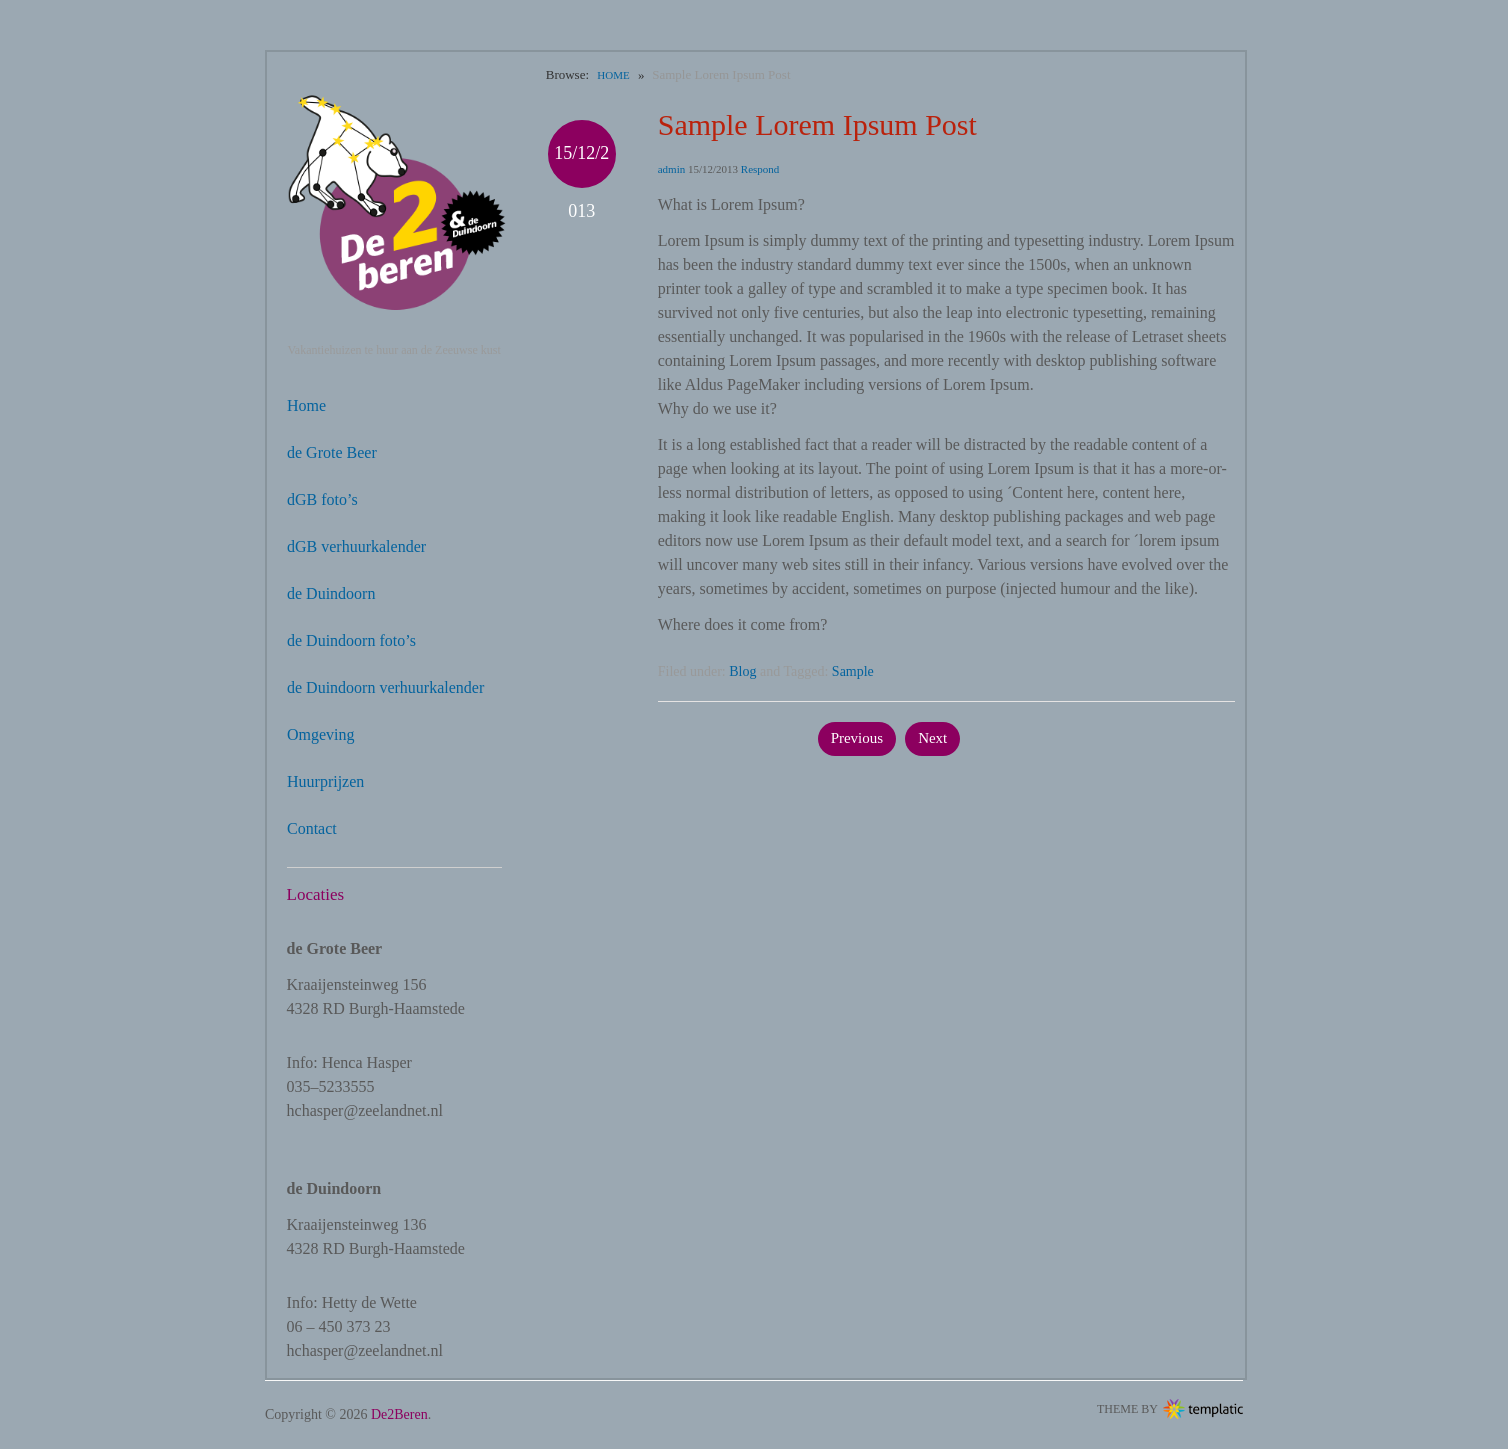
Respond (760, 169)
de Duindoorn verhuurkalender (385, 687)
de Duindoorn (331, 593)
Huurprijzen (325, 781)
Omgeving (321, 734)
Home (306, 405)
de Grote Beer (332, 452)
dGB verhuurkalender (356, 546)
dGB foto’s (322, 499)
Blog (742, 671)
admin (672, 169)
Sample (853, 671)
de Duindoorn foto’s (351, 640)
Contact (312, 828)
